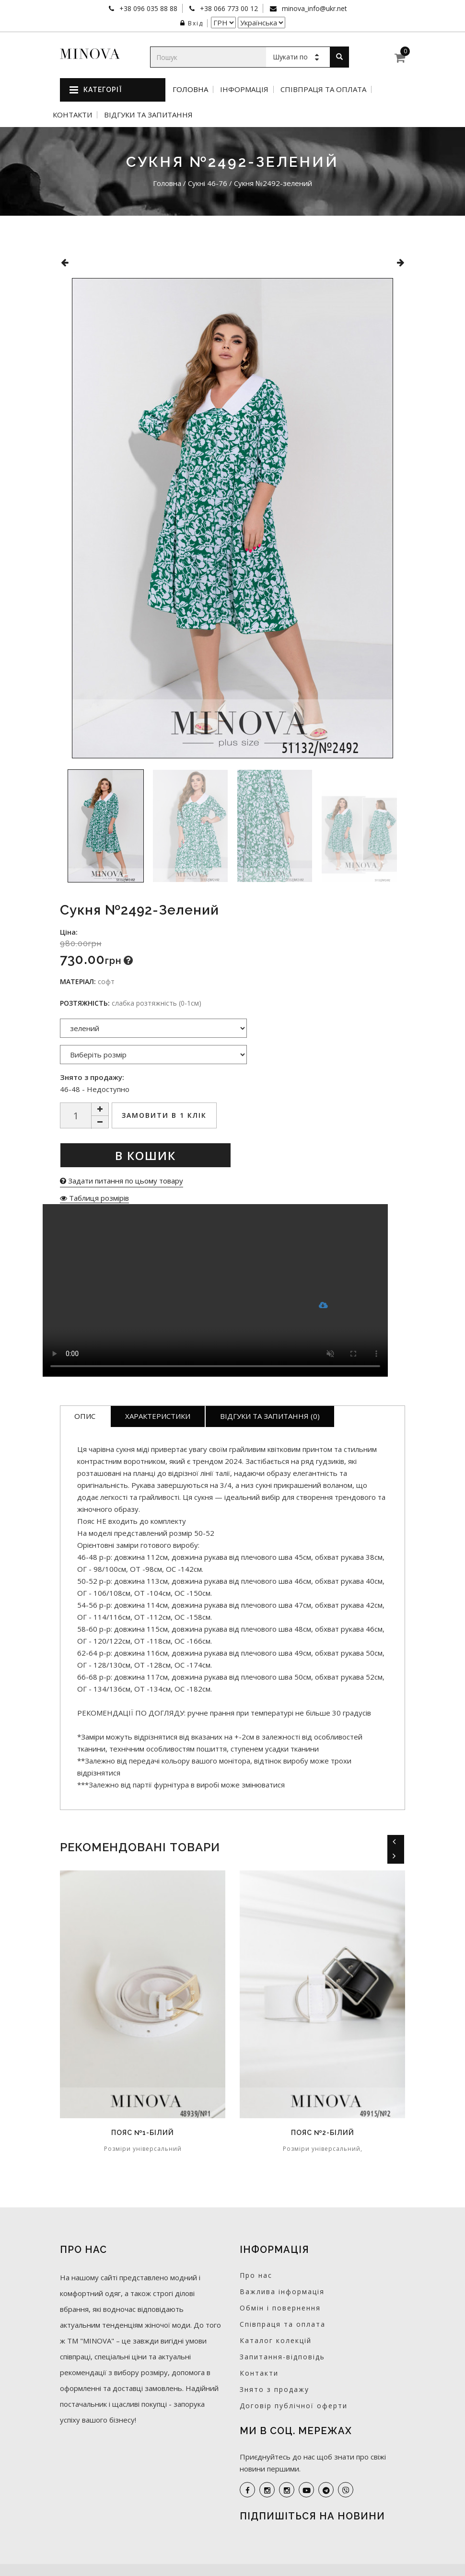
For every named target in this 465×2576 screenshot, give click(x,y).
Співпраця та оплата (323, 89)
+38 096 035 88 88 (147, 8)
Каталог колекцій (276, 2340)
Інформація (244, 89)
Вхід (191, 23)
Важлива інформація (282, 2291)
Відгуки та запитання (148, 114)
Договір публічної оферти (294, 2405)
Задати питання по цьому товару (121, 1180)
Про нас (256, 2275)
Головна (190, 89)
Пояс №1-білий (142, 2132)
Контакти (72, 114)
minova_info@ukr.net (313, 8)
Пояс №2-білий (322, 2132)
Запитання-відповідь (282, 2356)
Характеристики (157, 1416)
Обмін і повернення (280, 2307)
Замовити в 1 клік (164, 1115)
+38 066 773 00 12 (228, 8)
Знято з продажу (274, 2389)
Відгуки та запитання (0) (270, 1416)
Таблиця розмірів (94, 1198)
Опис (84, 1416)
